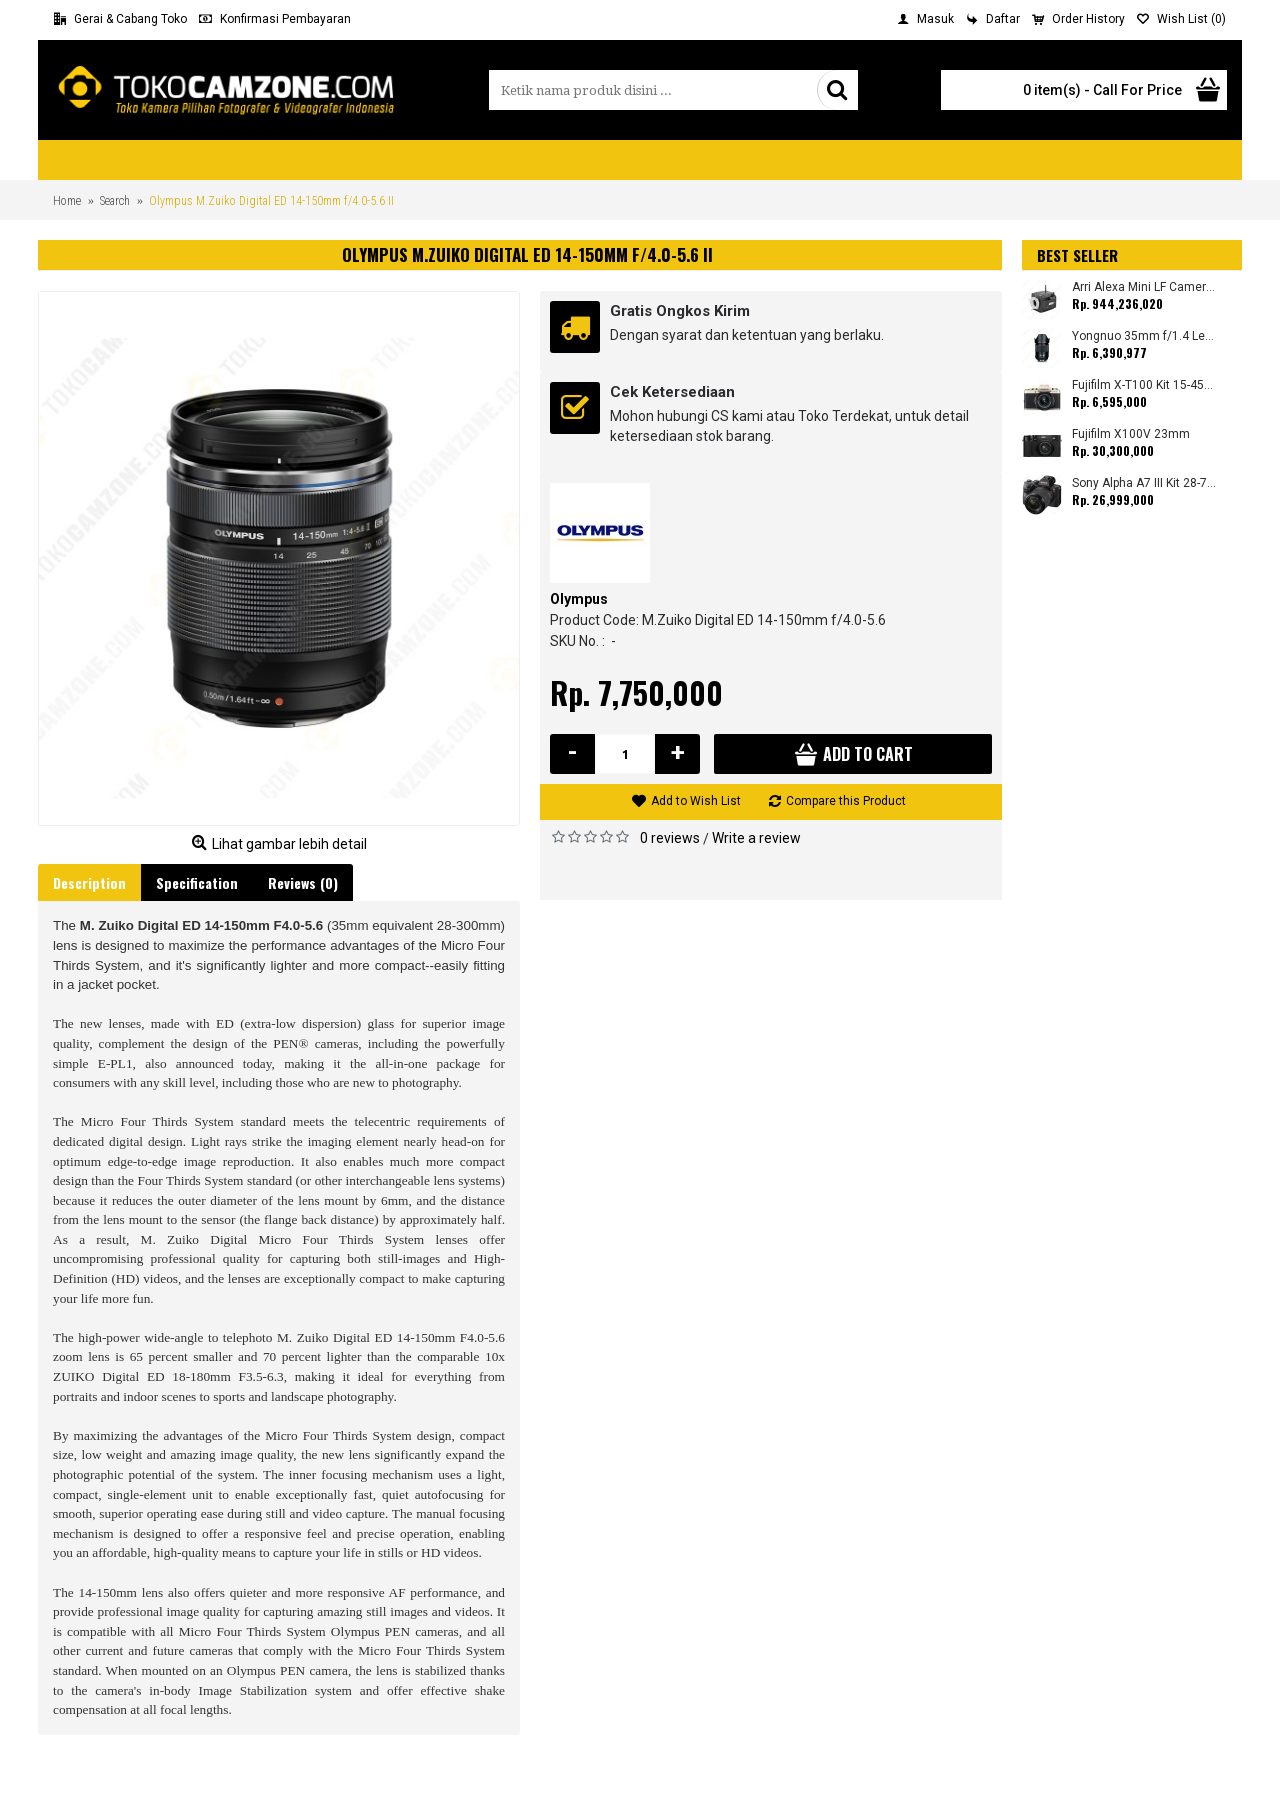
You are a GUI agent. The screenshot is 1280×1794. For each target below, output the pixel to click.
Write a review (756, 838)
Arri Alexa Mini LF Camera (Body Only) (1144, 287)
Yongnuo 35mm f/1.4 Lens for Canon (1144, 336)
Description (89, 882)
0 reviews (670, 838)
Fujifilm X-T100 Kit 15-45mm (1144, 385)
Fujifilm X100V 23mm (1131, 434)
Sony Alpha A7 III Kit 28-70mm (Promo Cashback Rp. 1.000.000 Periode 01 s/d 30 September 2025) (1144, 483)
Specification (197, 882)
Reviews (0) (303, 882)
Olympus (579, 599)
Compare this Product (846, 801)
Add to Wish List (696, 801)
